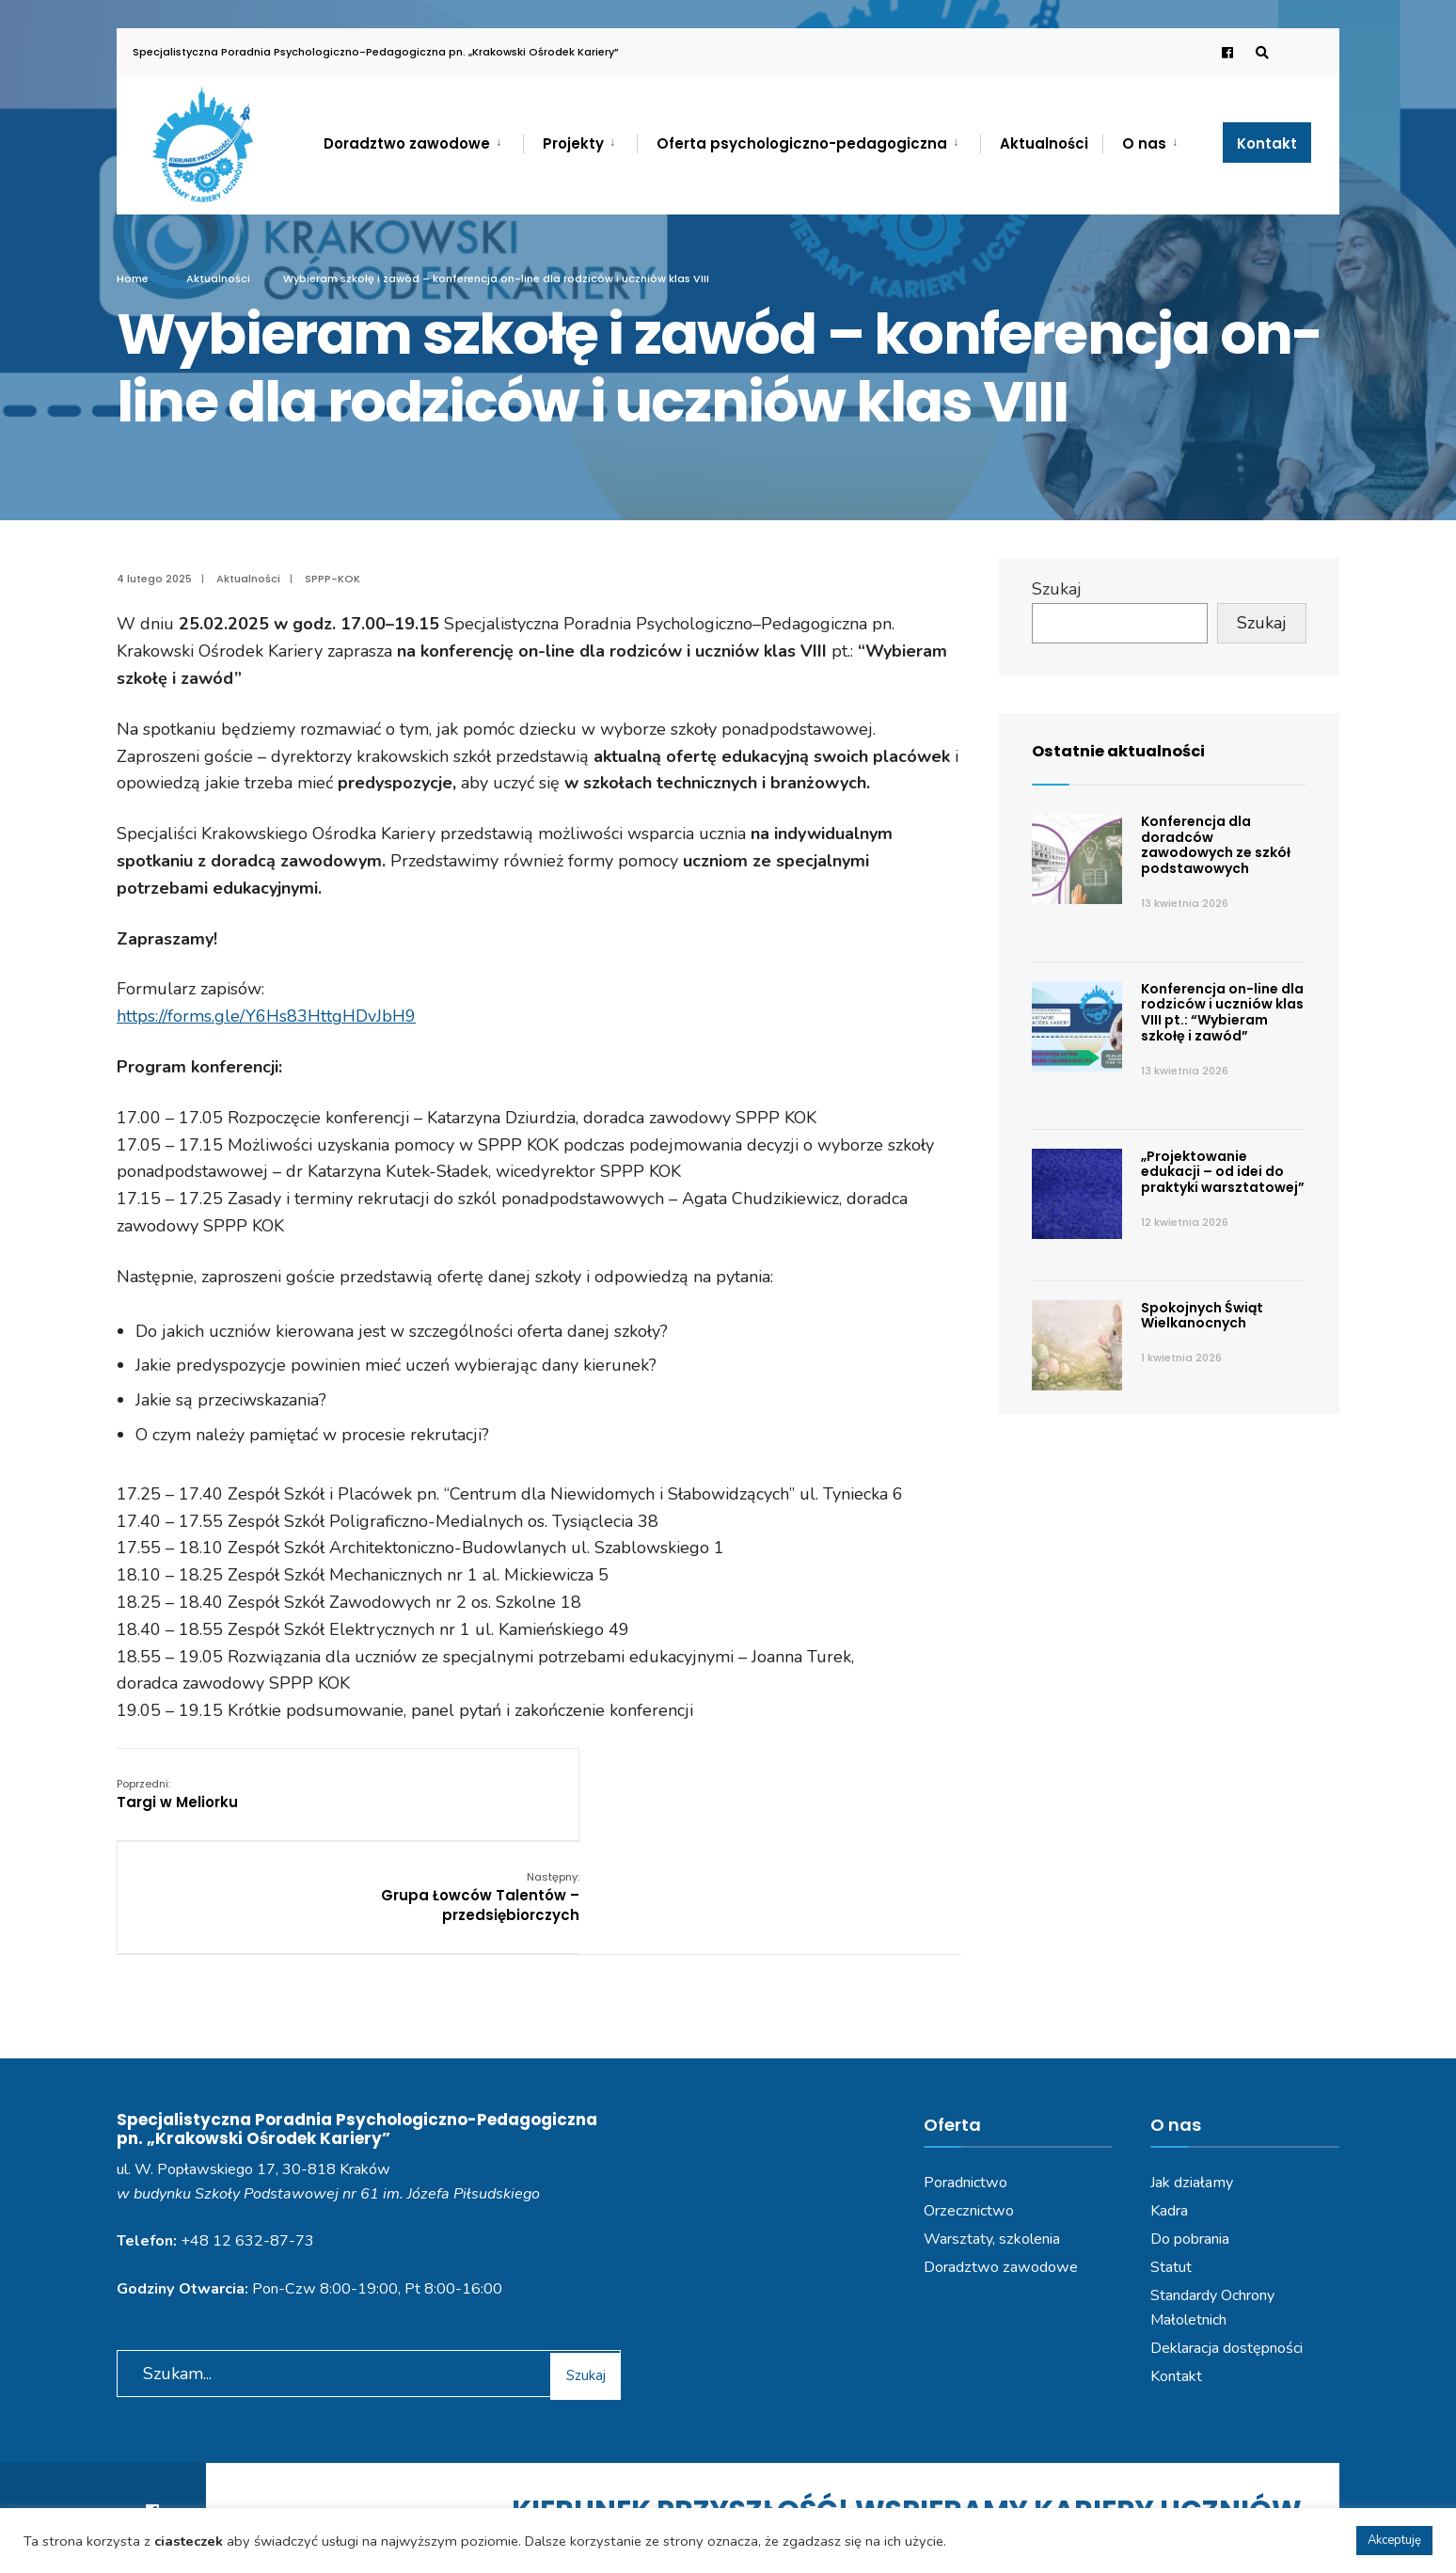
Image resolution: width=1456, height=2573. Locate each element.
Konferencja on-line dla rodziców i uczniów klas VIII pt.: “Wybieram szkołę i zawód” (1222, 1012)
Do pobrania (1189, 2144)
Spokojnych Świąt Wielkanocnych (1202, 1315)
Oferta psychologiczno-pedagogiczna (802, 143)
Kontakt (1267, 143)
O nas (1144, 143)
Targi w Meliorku (177, 1793)
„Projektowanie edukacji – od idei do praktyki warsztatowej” (1223, 1172)
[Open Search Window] (1257, 52)
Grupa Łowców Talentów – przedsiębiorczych (861, 1803)
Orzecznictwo (969, 2116)
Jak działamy (1191, 2088)
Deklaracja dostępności (1226, 2253)
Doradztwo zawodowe (407, 143)
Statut (1171, 2172)
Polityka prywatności (641, 2506)
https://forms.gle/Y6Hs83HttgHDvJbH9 (266, 1016)
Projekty (573, 143)
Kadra (1169, 2116)
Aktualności (1044, 143)
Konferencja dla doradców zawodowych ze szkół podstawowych (1215, 845)
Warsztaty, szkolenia (992, 2144)
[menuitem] (423, 140)
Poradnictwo (965, 2088)
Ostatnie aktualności (1125, 750)
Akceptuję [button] (1394, 2540)
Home (133, 278)
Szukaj (1057, 589)
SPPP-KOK (332, 578)
